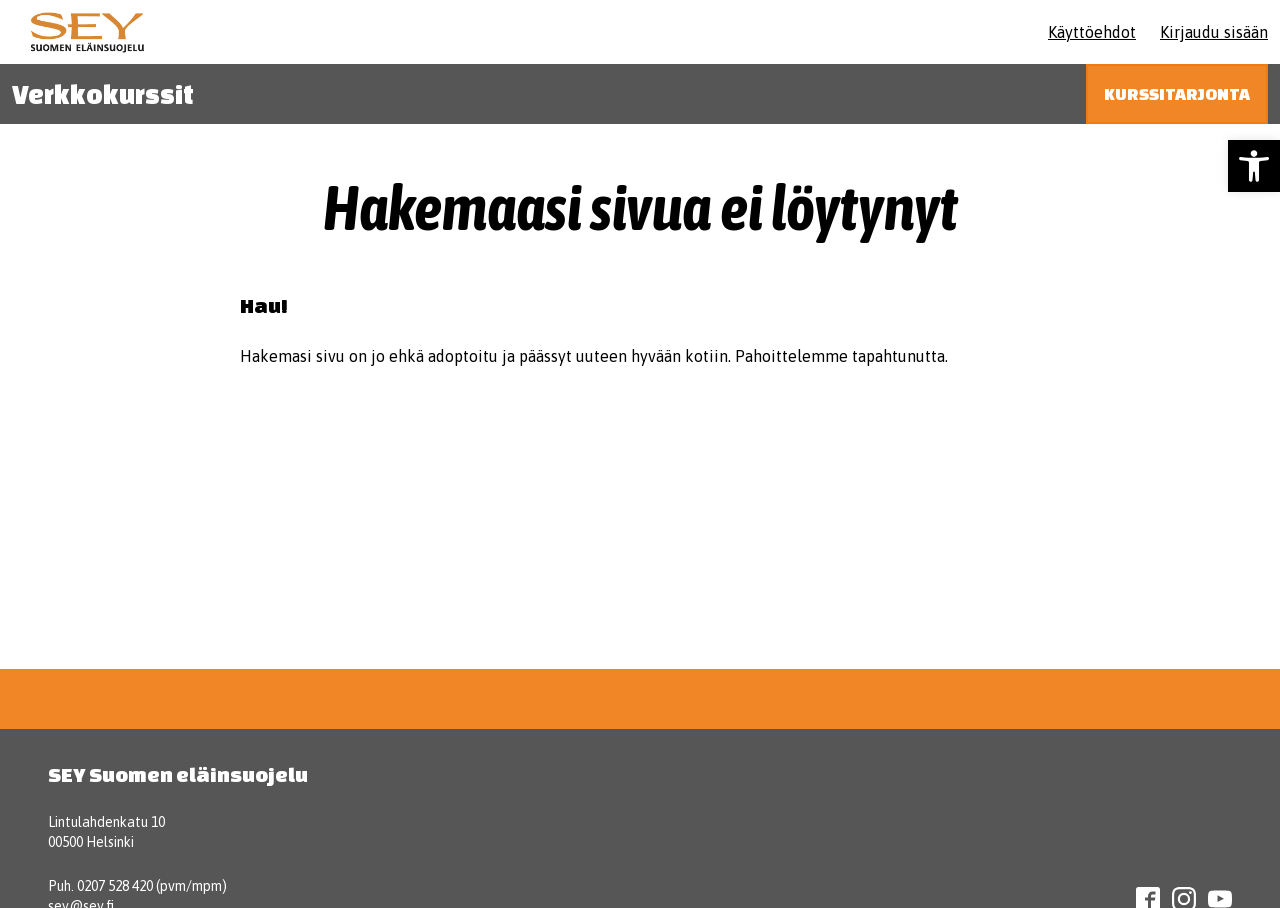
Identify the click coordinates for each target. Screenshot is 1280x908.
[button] (1254, 166)
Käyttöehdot (1092, 32)
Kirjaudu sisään (1214, 32)
